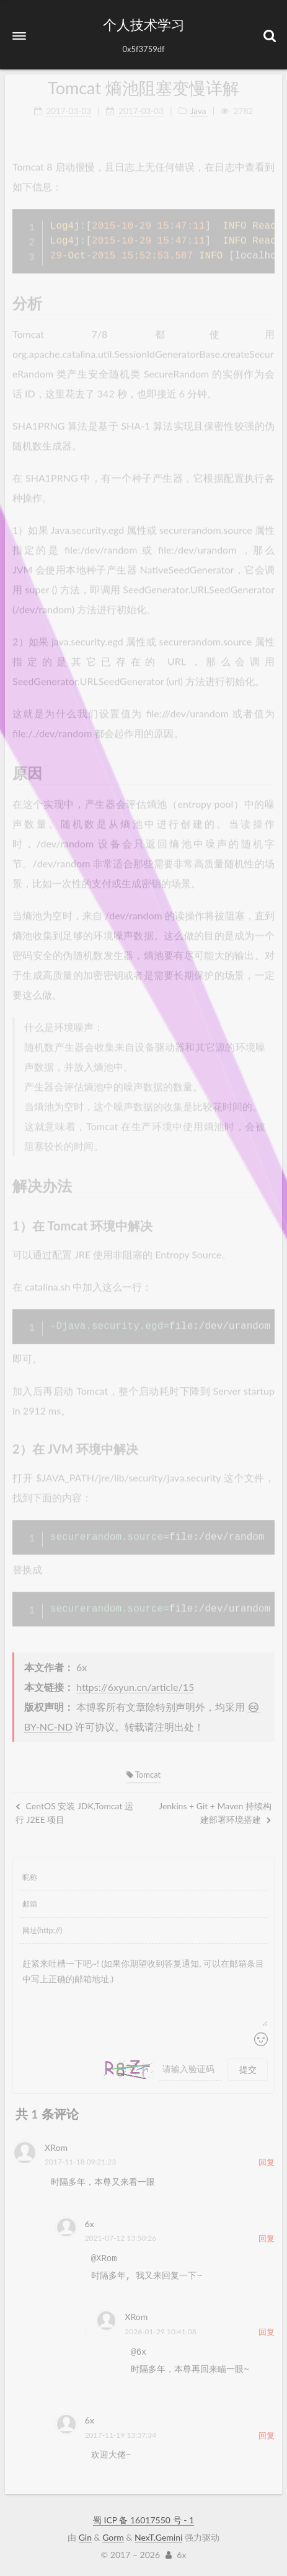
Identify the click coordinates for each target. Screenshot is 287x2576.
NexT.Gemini (158, 2537)
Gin (85, 2537)
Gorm (113, 2537)
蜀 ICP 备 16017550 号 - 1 (143, 2520)
